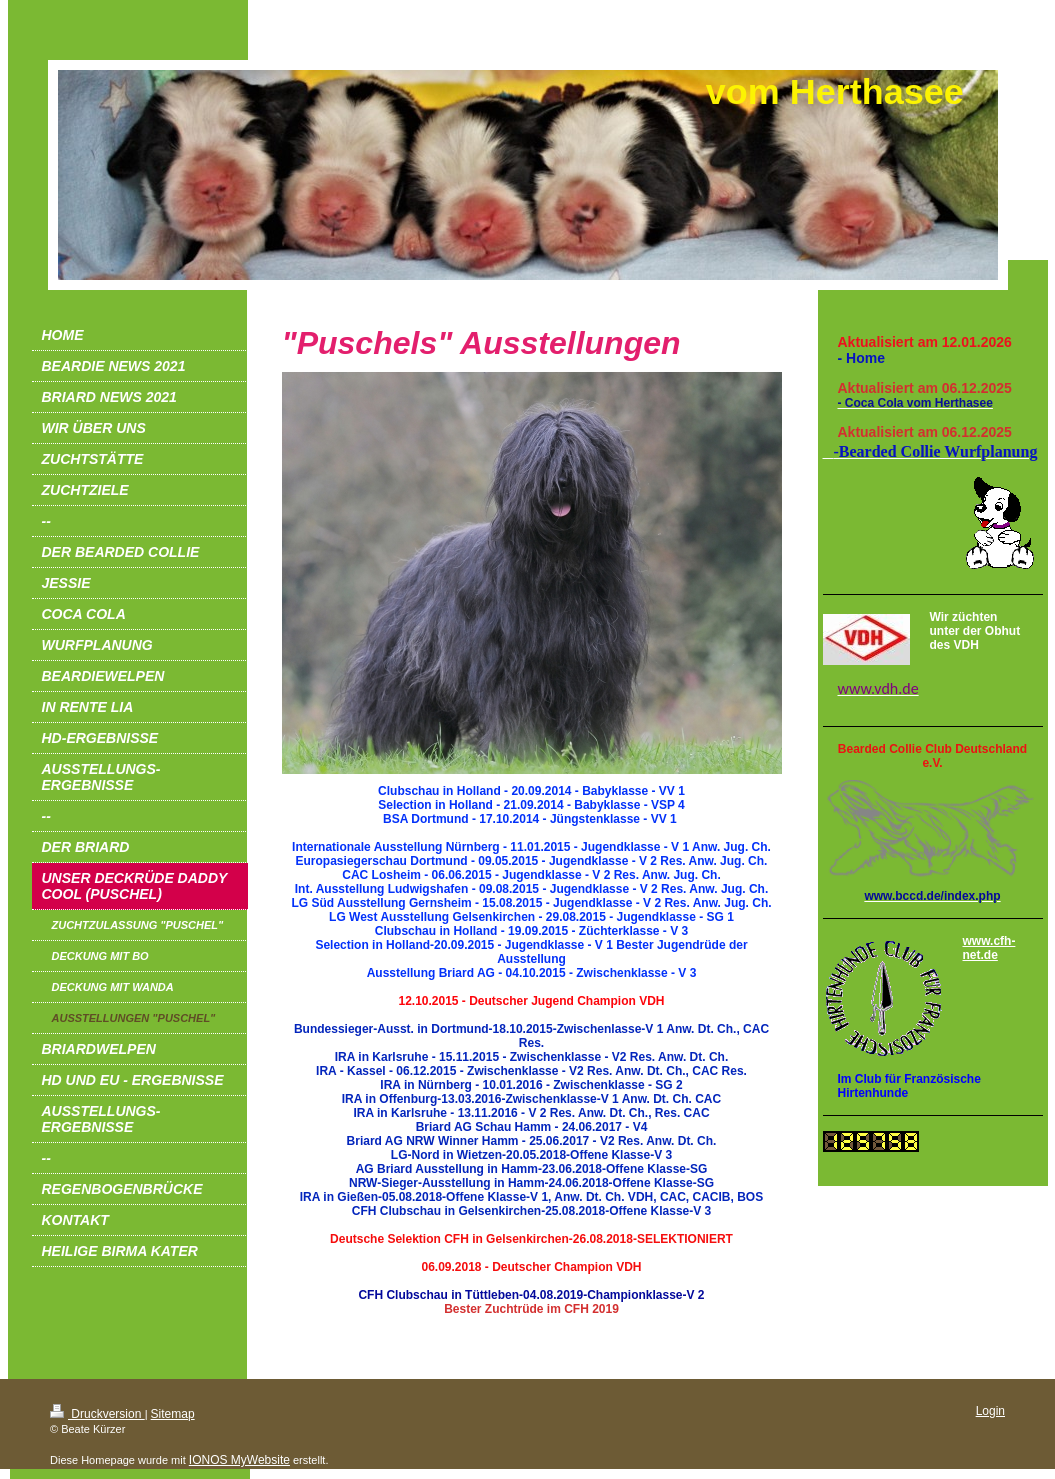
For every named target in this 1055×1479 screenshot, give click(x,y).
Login (990, 1411)
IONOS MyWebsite (239, 1460)
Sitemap (173, 1414)
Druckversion (97, 1414)
